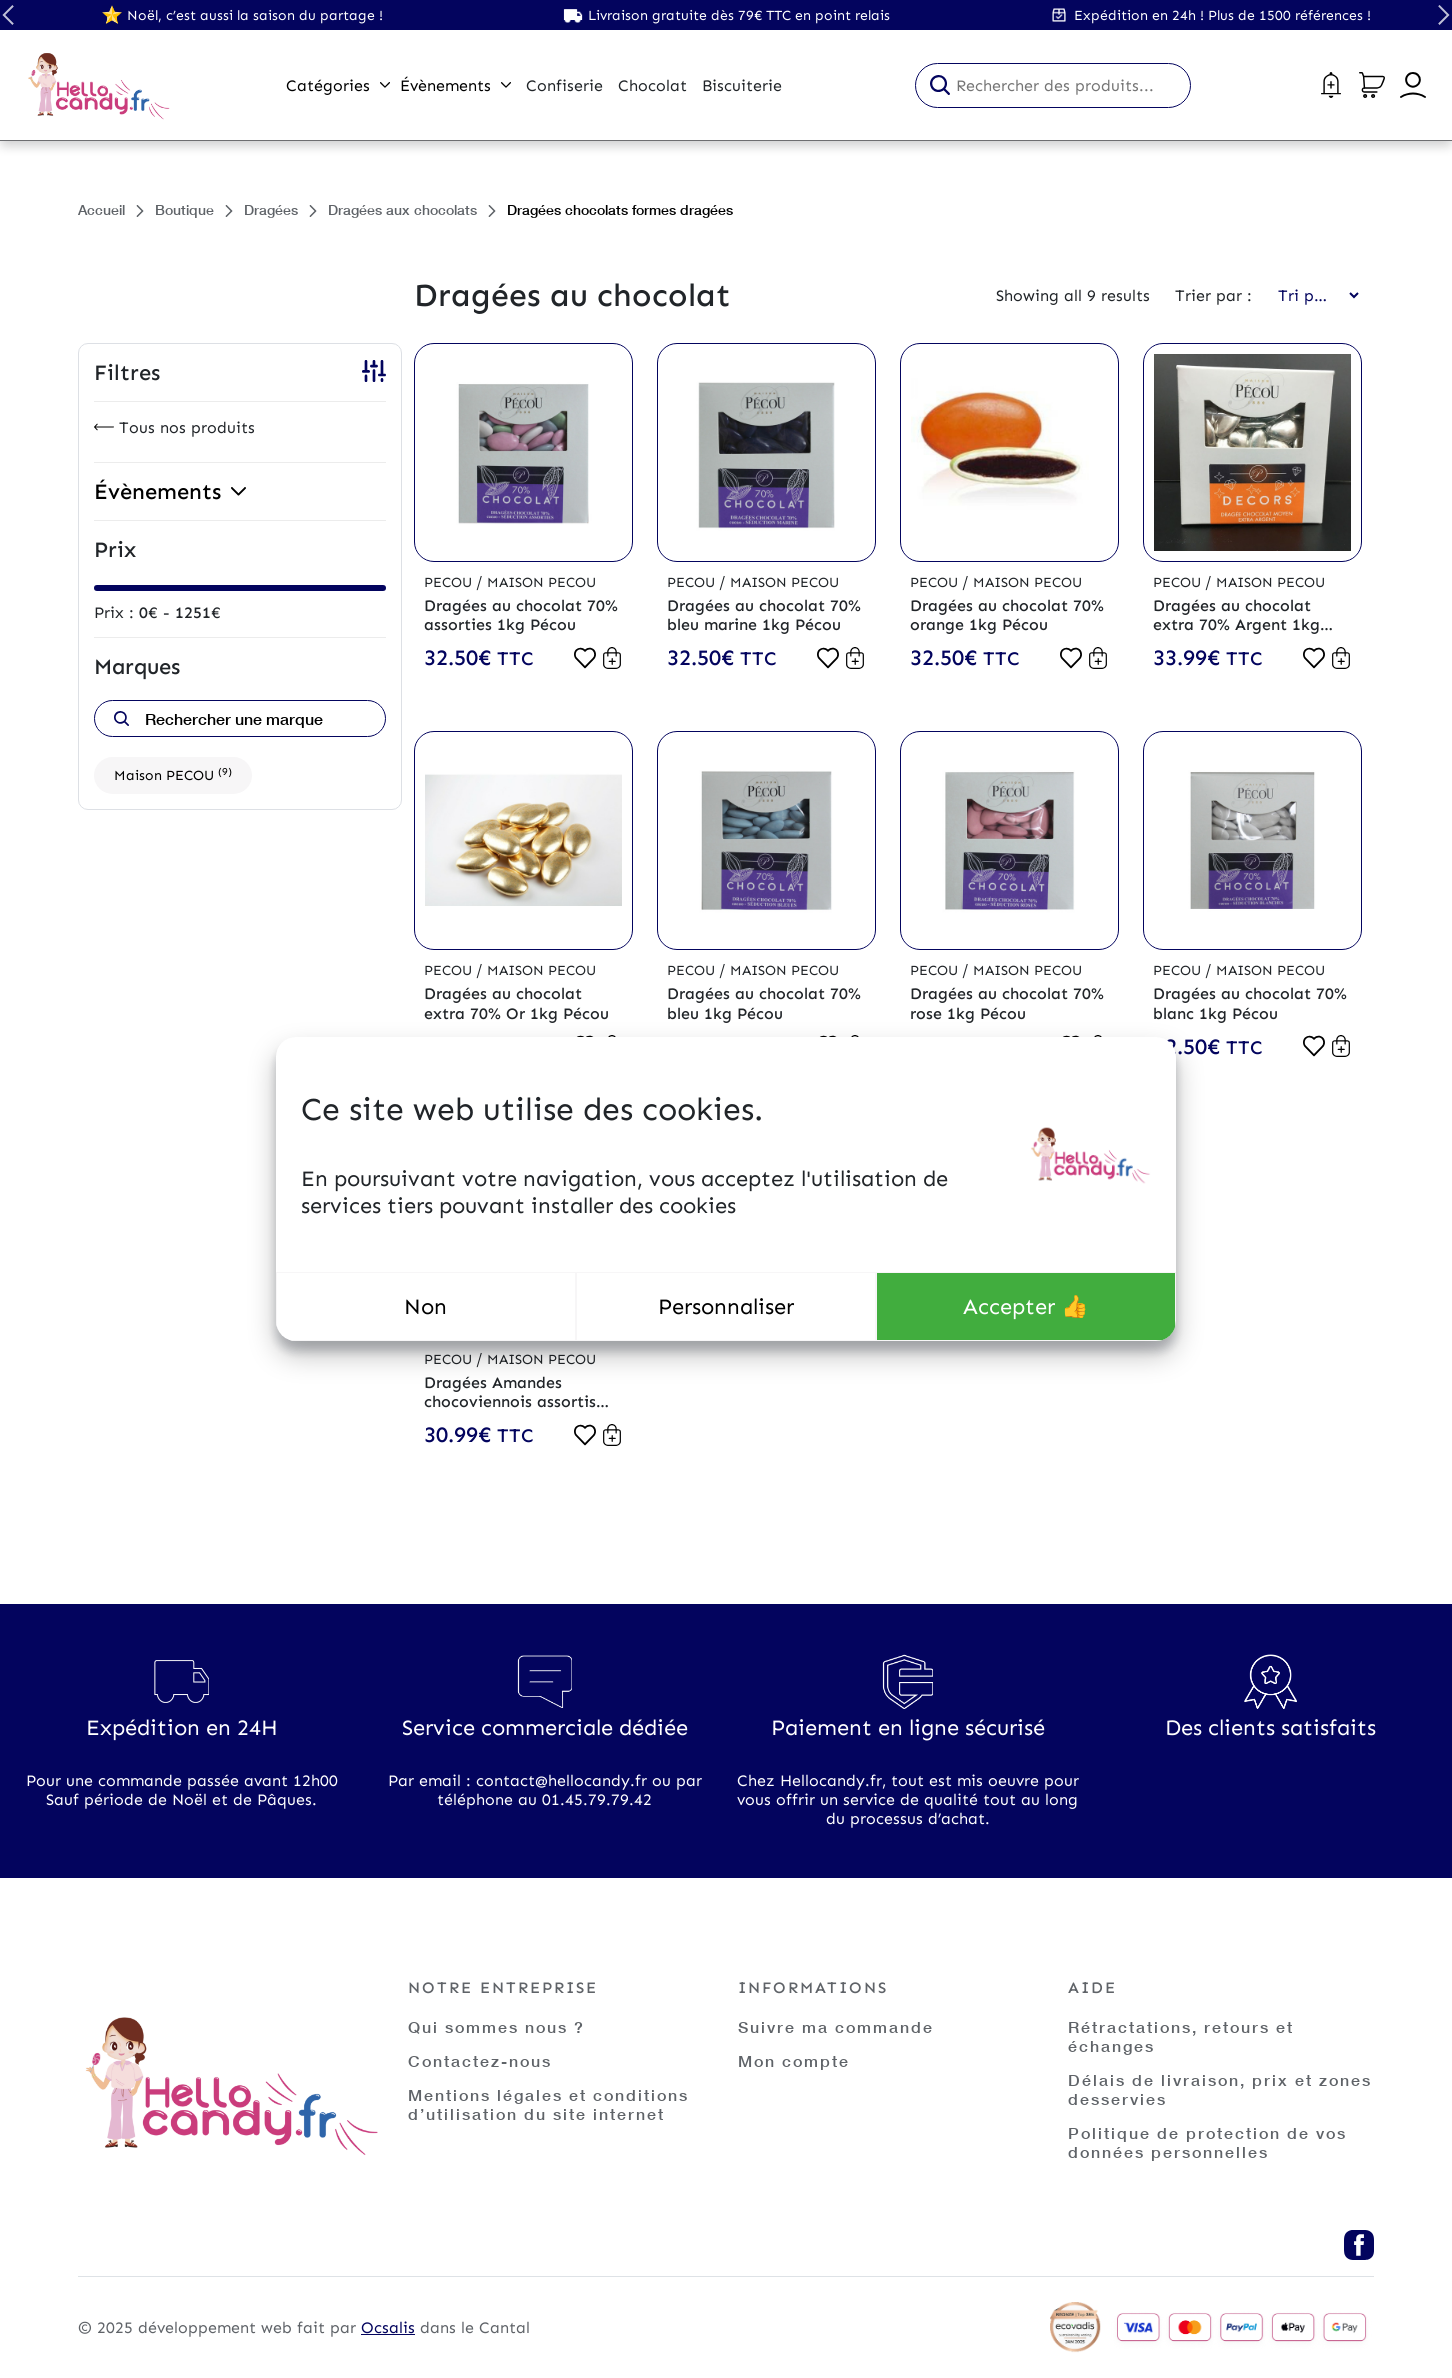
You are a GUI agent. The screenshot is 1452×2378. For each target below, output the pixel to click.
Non (425, 1306)
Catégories (338, 85)
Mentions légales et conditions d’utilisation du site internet (548, 2104)
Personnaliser (726, 1306)
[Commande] (1312, 295)
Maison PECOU (173, 774)
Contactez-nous (480, 2060)
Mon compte (794, 2060)
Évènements (455, 85)
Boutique (184, 209)
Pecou (450, 582)
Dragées (271, 209)
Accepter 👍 (1025, 1306)
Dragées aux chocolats (402, 209)
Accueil (101, 209)
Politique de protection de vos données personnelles (1207, 2142)
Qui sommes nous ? (496, 2026)
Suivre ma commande (836, 2026)
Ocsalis (388, 2327)
